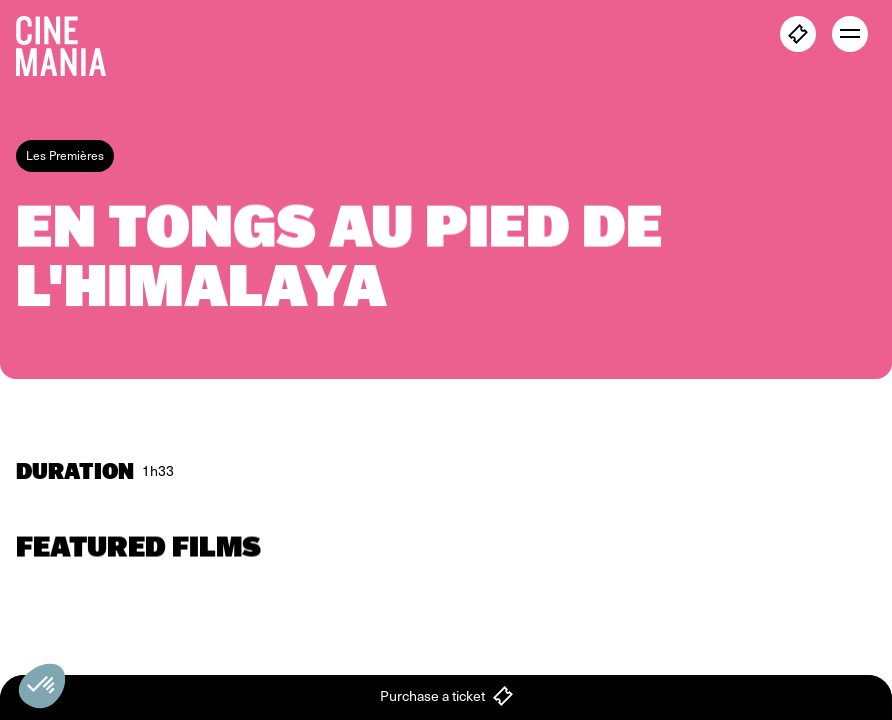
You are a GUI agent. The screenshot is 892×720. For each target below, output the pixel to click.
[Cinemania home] (69, 42)
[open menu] (850, 34)
